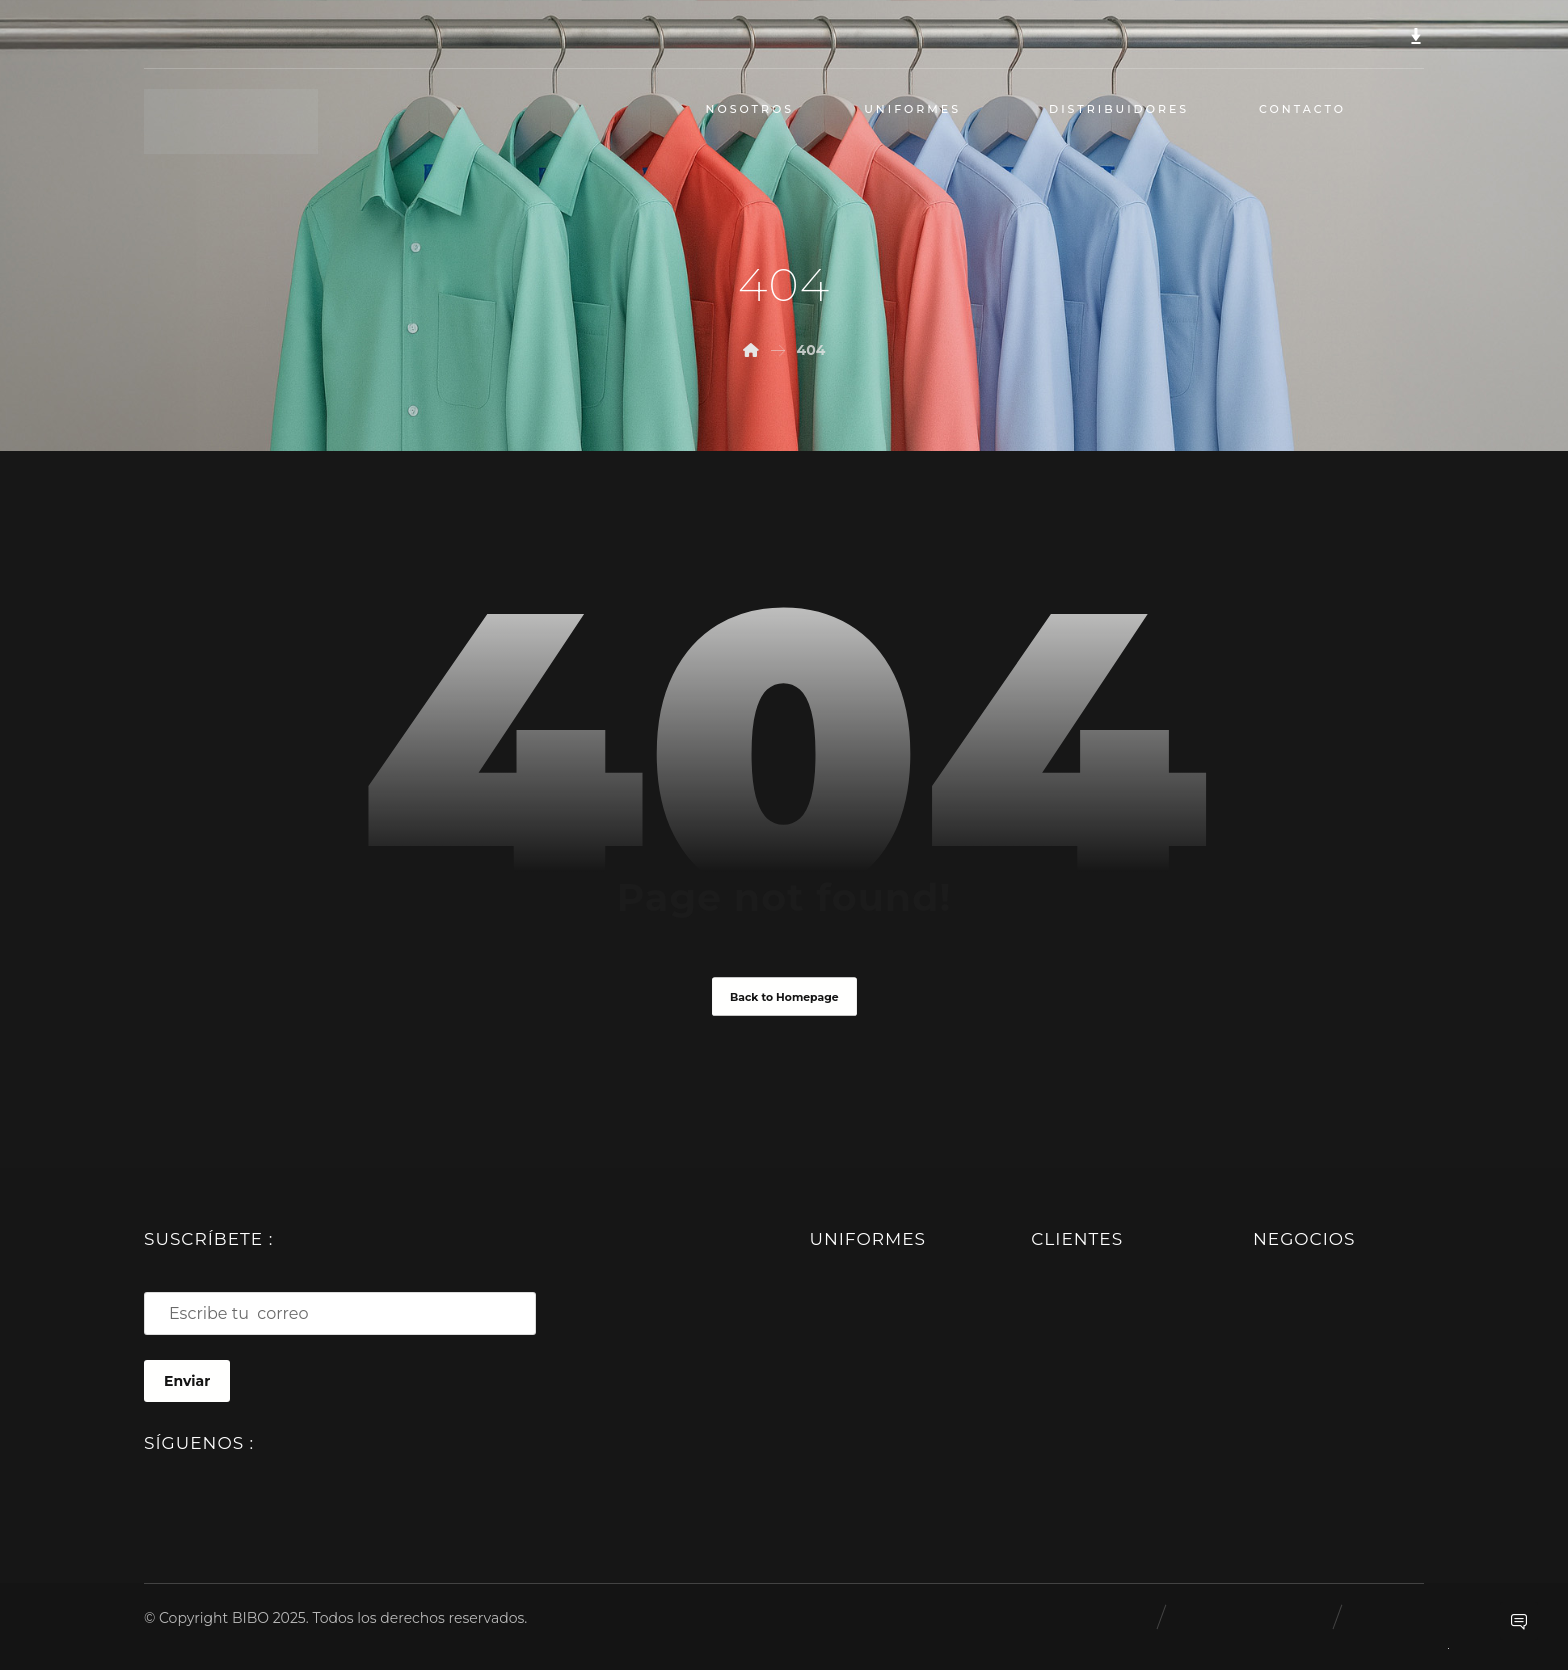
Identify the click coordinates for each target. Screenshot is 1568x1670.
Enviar (187, 1381)
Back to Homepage (784, 996)
